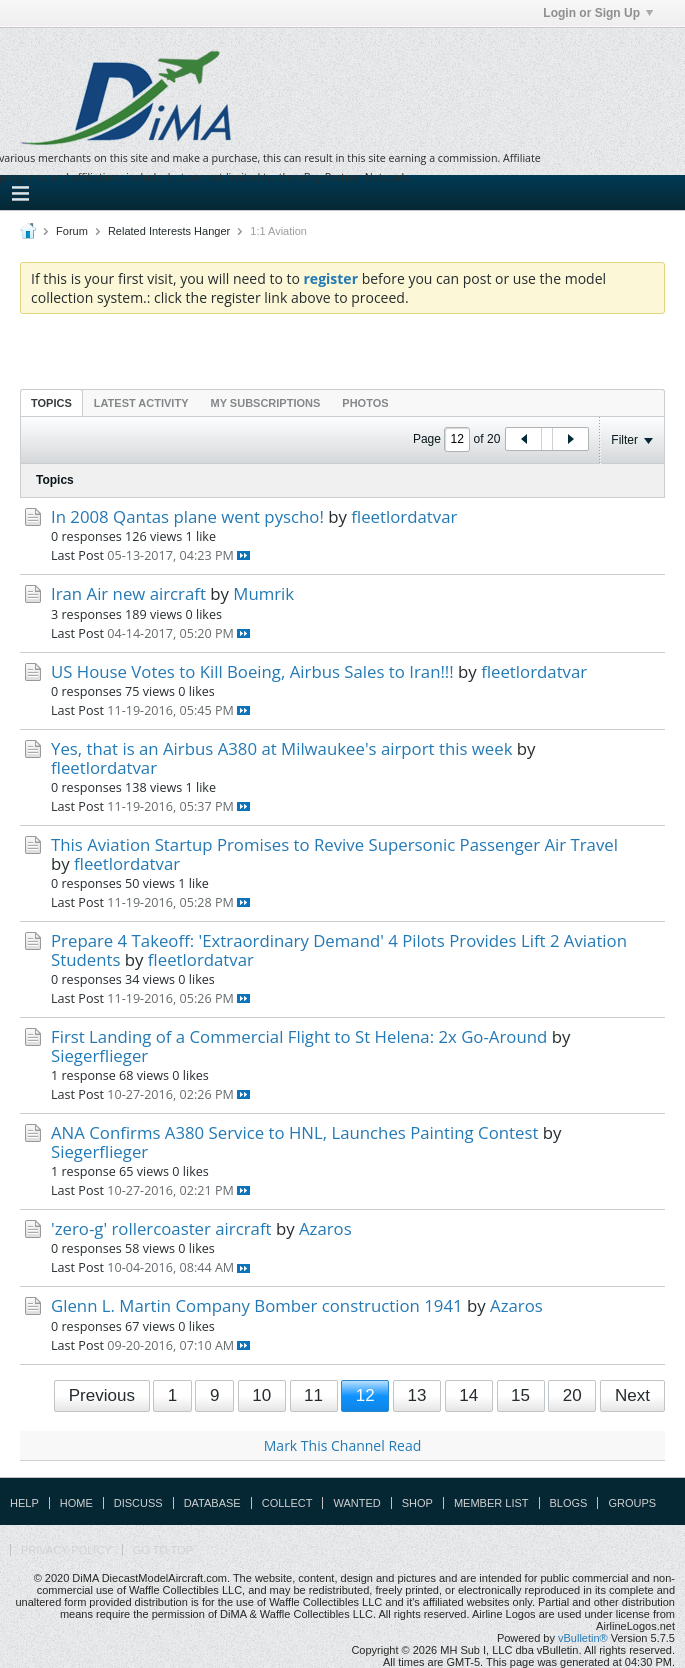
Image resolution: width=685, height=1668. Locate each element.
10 (261, 1395)
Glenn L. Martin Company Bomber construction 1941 (257, 1305)
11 (313, 1395)
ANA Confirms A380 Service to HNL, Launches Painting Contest (294, 1132)
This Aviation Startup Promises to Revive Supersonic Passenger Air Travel (334, 844)
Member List (491, 1503)
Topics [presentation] (51, 403)
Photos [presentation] (365, 403)
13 (417, 1395)
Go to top (163, 1550)
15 (520, 1395)
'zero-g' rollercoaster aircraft (161, 1228)
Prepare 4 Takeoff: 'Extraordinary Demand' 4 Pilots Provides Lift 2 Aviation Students (339, 949)
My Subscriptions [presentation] (266, 403)
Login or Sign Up (598, 13)
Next (632, 1395)
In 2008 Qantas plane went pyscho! (187, 516)
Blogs (569, 1503)
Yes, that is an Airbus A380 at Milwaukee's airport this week (281, 748)
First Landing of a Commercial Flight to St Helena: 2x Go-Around (299, 1036)
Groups (632, 1503)
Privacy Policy (66, 1550)
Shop (417, 1503)
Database (212, 1503)
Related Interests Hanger (169, 231)
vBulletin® (583, 1638)
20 (572, 1395)
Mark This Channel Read (342, 1445)
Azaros (325, 1228)
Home (76, 1503)
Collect (287, 1503)
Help (24, 1503)
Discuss (138, 1503)
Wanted (356, 1503)
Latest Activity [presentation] (141, 403)
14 (468, 1395)
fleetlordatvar (404, 516)
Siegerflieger (99, 1055)
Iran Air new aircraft (128, 593)
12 (365, 1395)
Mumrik (263, 593)
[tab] (51, 402)
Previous (102, 1395)
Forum (72, 231)
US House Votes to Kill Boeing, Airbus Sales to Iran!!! (252, 671)
